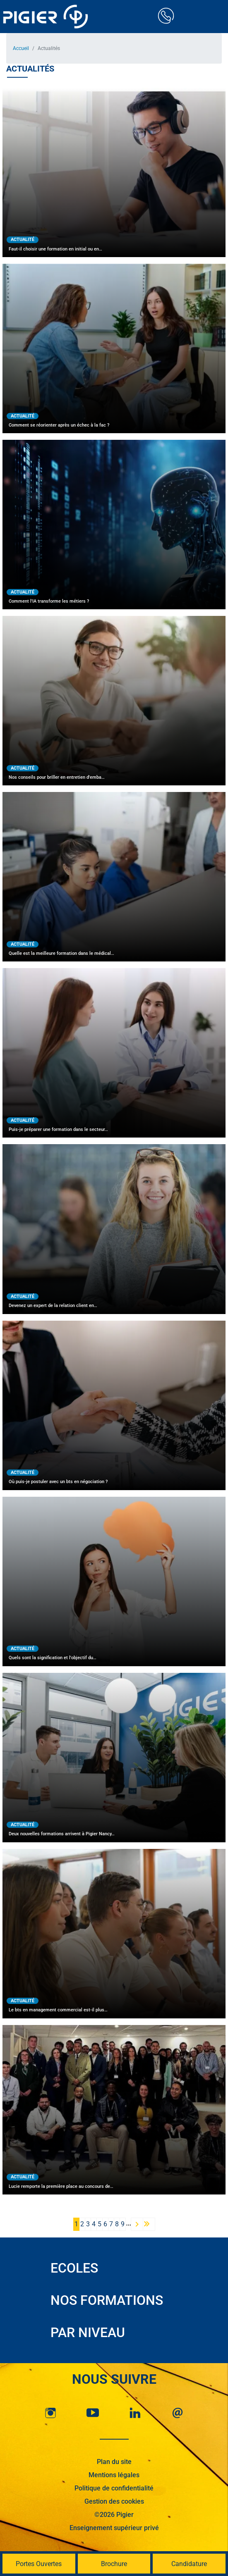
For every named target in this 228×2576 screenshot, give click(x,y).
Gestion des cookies (114, 2501)
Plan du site (114, 2462)
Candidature (189, 2564)
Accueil (21, 48)
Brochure (114, 2564)
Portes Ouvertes (39, 2564)
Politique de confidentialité (114, 2488)
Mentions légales (114, 2475)
